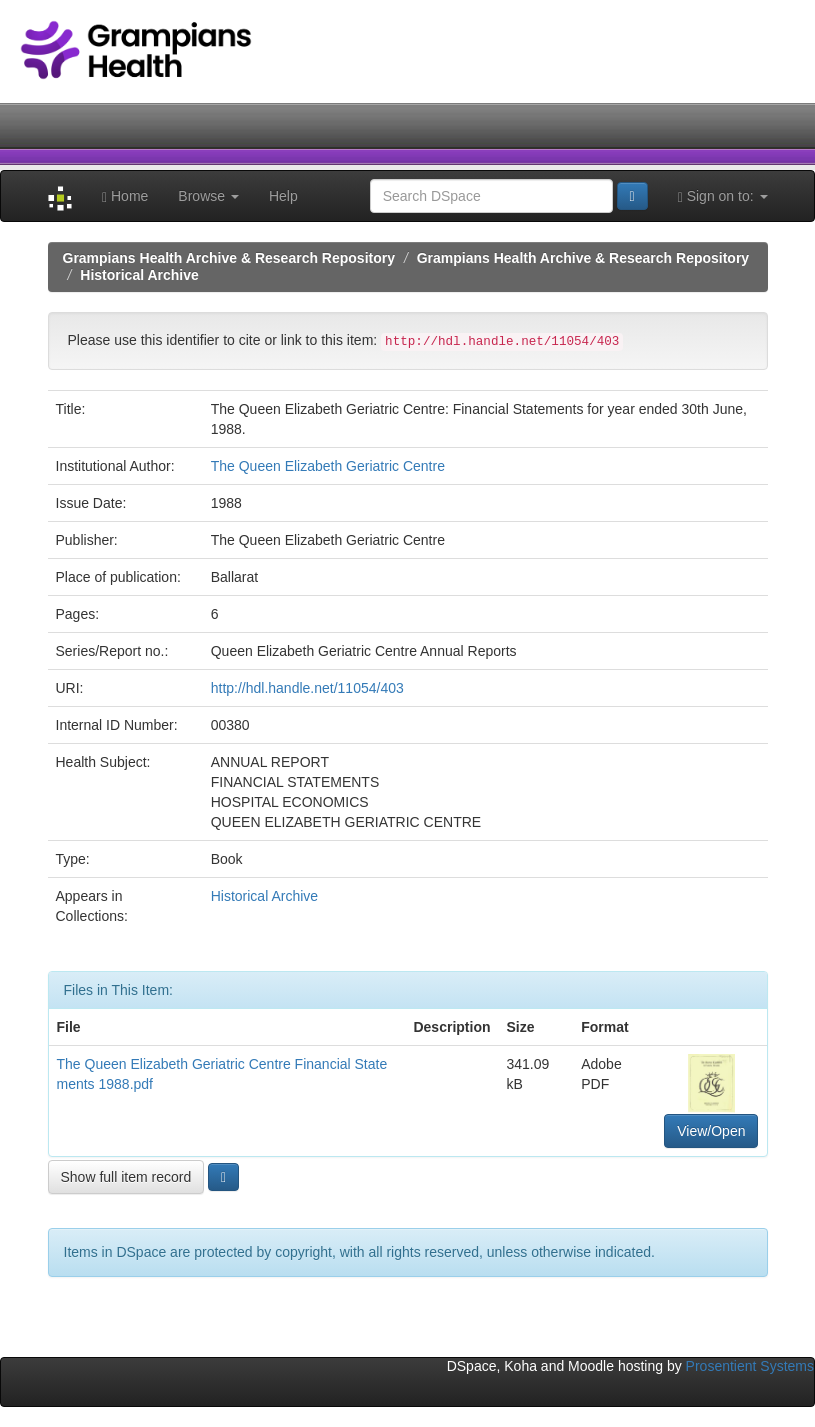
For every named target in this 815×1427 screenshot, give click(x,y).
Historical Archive (139, 275)
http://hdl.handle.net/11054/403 (307, 688)
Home (125, 196)
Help (283, 196)
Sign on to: (723, 196)
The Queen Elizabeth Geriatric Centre (328, 466)
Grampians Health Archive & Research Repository (229, 258)
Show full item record (126, 1177)
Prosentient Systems (750, 1366)
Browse (208, 196)
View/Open (711, 1131)
